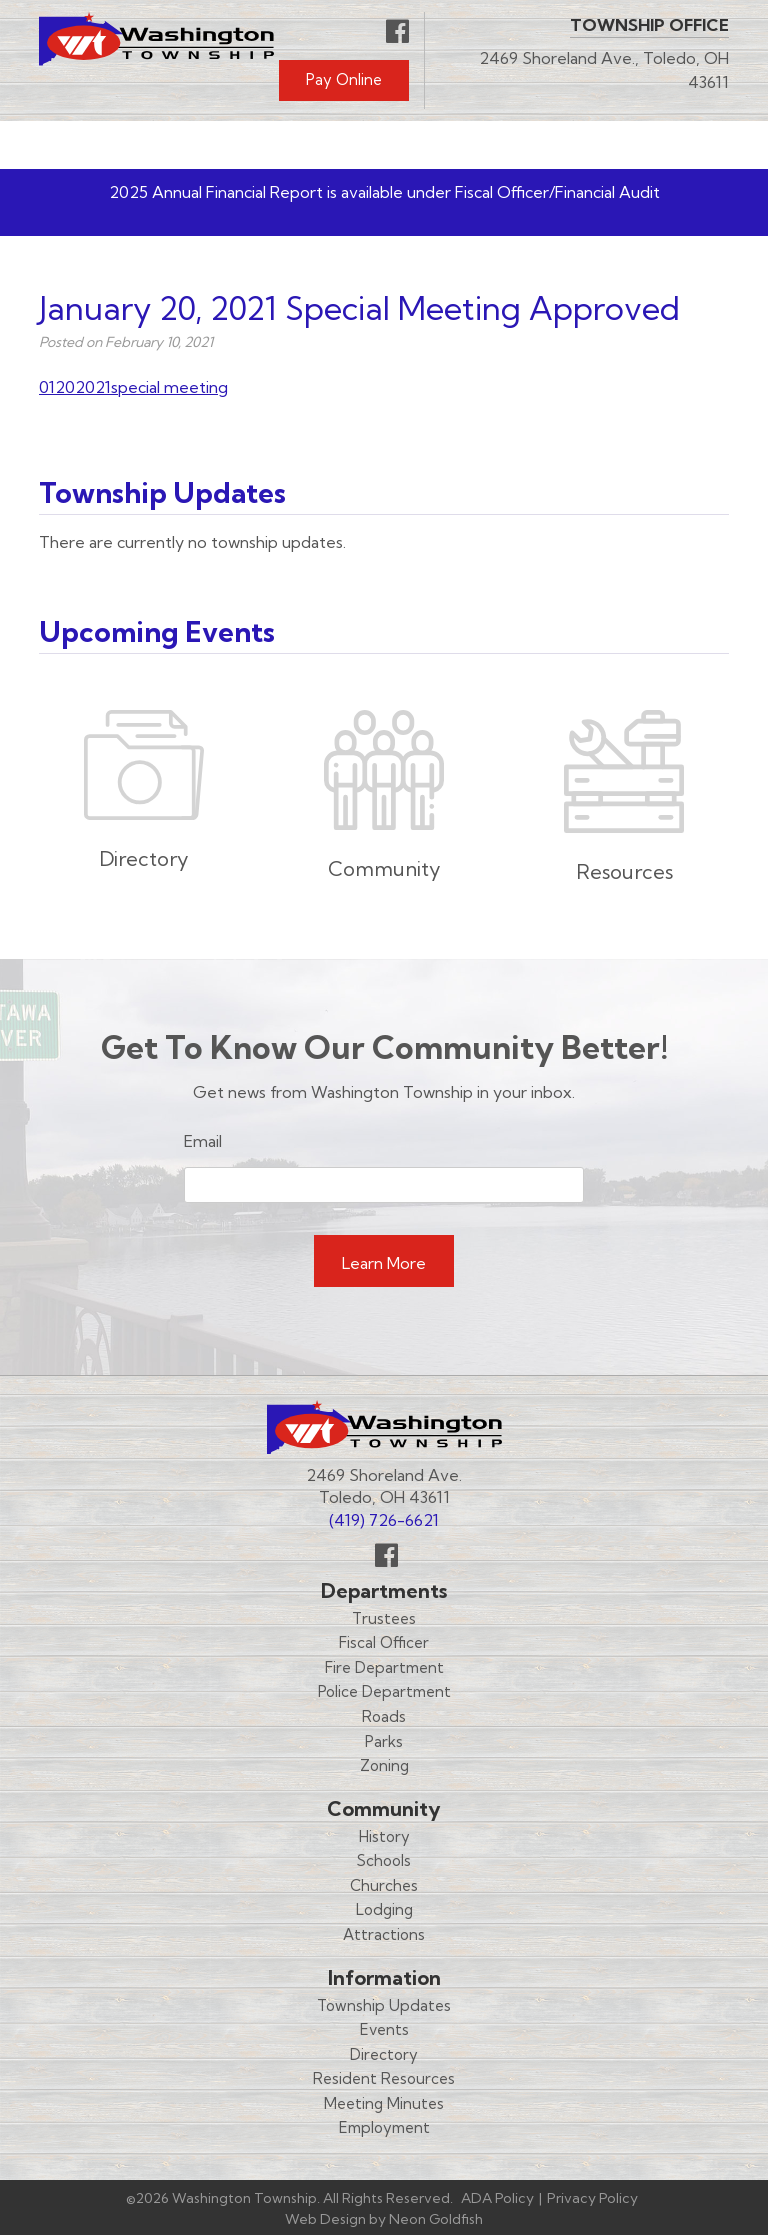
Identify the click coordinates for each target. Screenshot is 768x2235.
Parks (384, 1741)
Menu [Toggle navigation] (670, 145)
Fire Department (384, 1667)
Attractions (384, 1934)
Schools (384, 1860)
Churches (384, 1885)
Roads (384, 1716)
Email (203, 1141)
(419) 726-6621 (384, 1520)
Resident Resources (384, 2078)
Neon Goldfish (436, 2219)
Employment (384, 2127)
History (384, 1836)
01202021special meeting (133, 387)
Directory (384, 2054)
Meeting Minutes (384, 2103)
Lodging (384, 1909)
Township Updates (384, 2005)
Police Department (384, 1691)
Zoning (384, 1765)
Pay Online (344, 79)
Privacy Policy (592, 2198)
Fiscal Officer (384, 1642)
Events (384, 2029)
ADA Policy (497, 2198)
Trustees (384, 1618)
